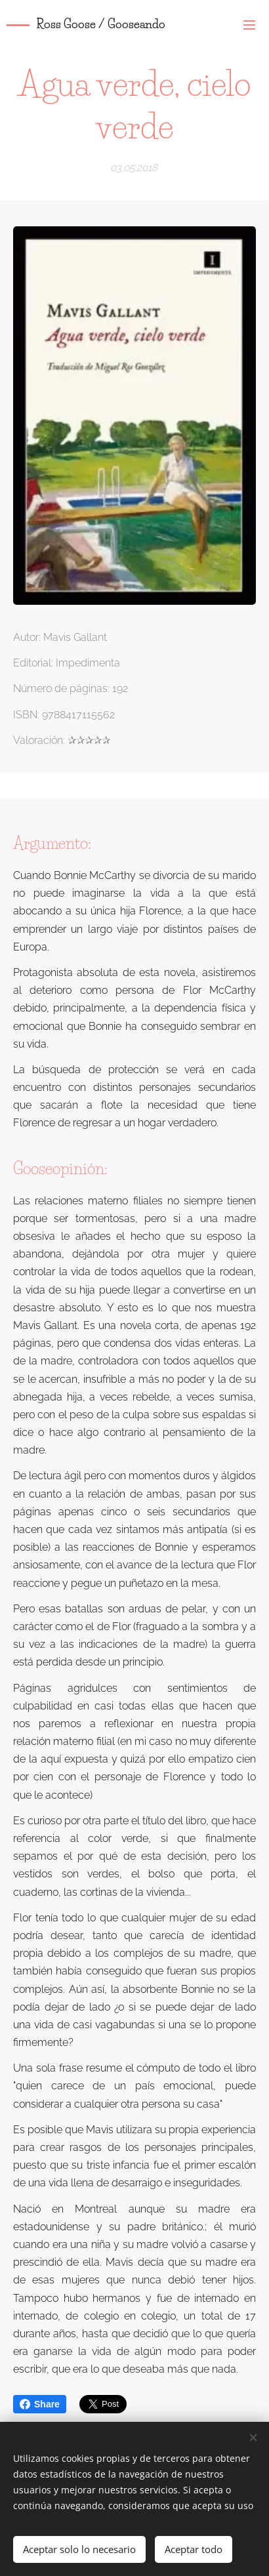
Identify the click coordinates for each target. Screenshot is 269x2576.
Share (40, 2404)
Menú (249, 25)
